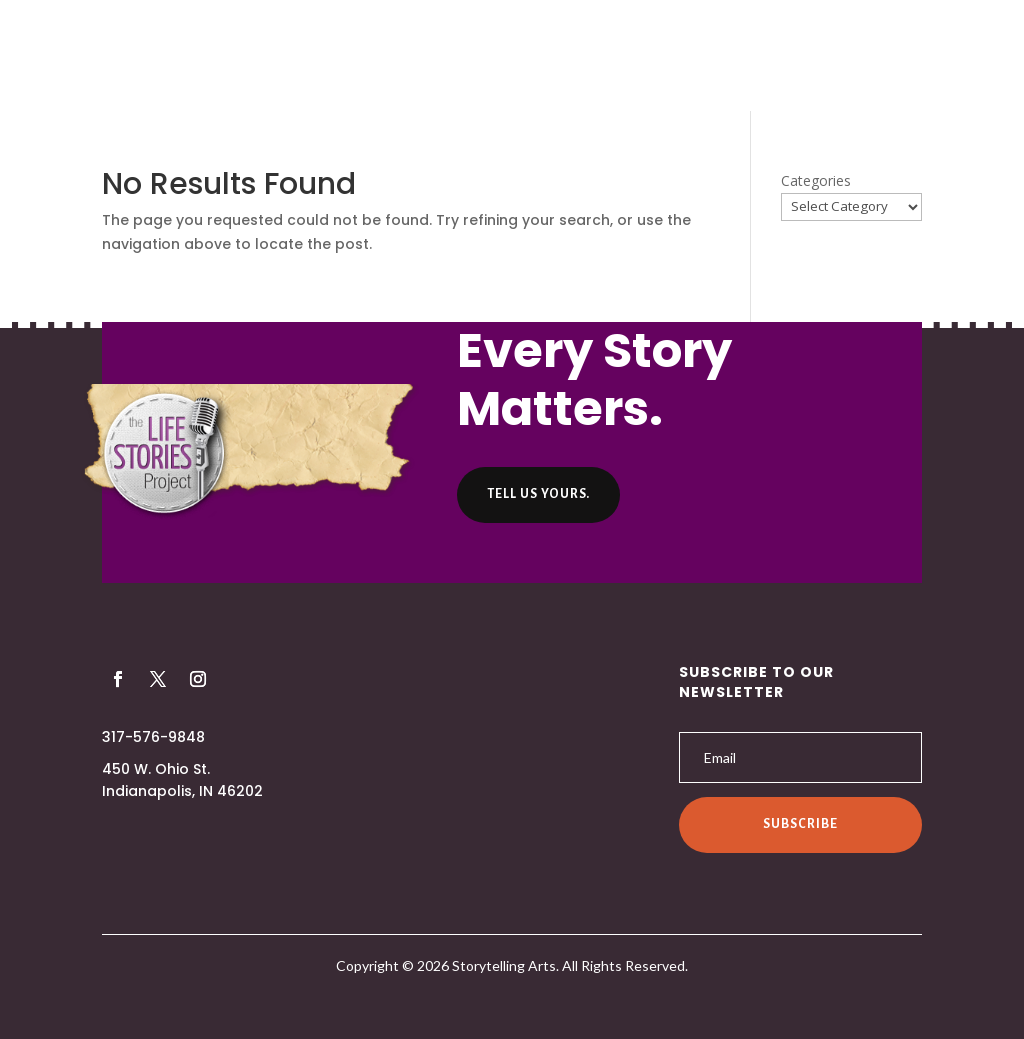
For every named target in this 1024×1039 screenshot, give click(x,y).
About (314, 57)
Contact (735, 57)
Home (236, 57)
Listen (508, 57)
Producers (412, 57)
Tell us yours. (538, 494)
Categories (816, 180)
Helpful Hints (615, 57)
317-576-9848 (153, 737)
